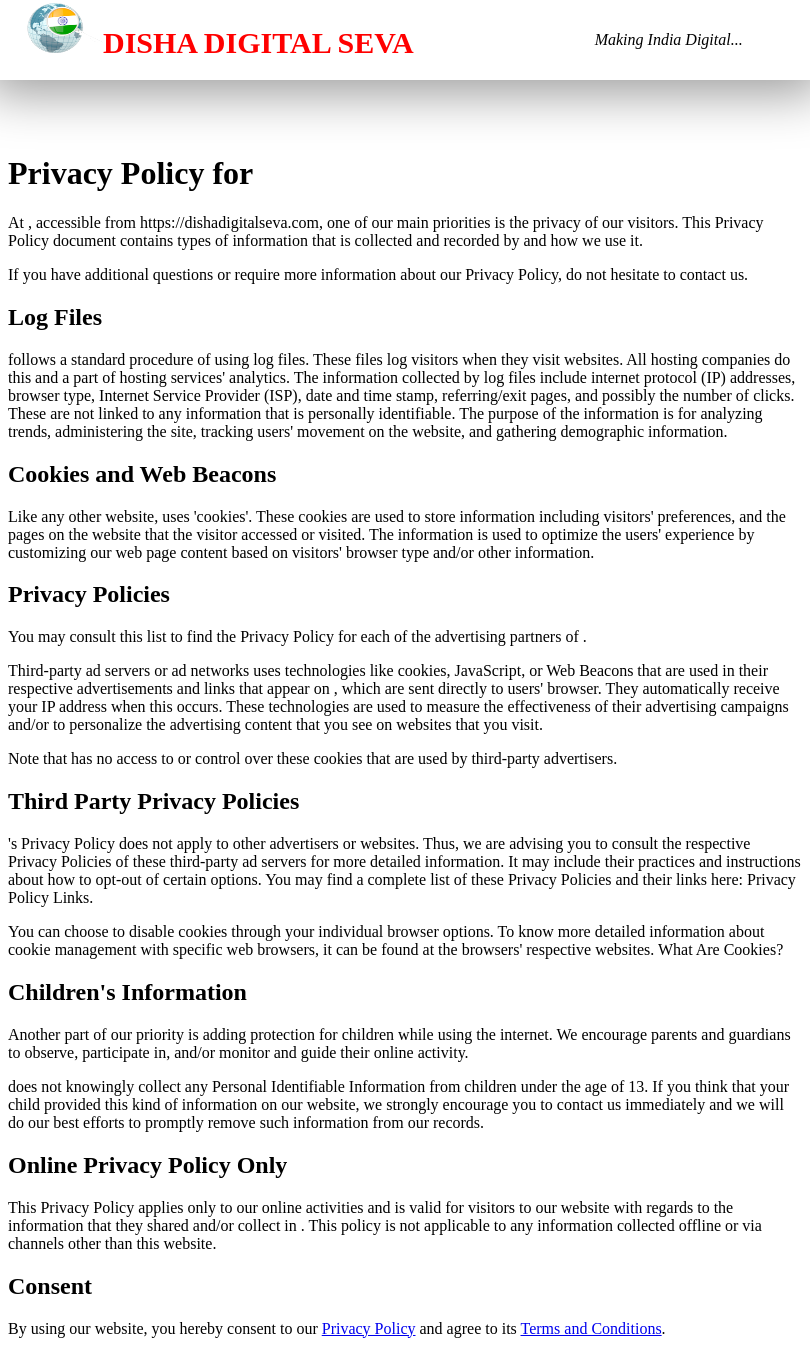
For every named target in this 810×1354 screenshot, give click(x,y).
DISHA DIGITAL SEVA (208, 42)
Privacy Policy (369, 1328)
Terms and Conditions (591, 1328)
